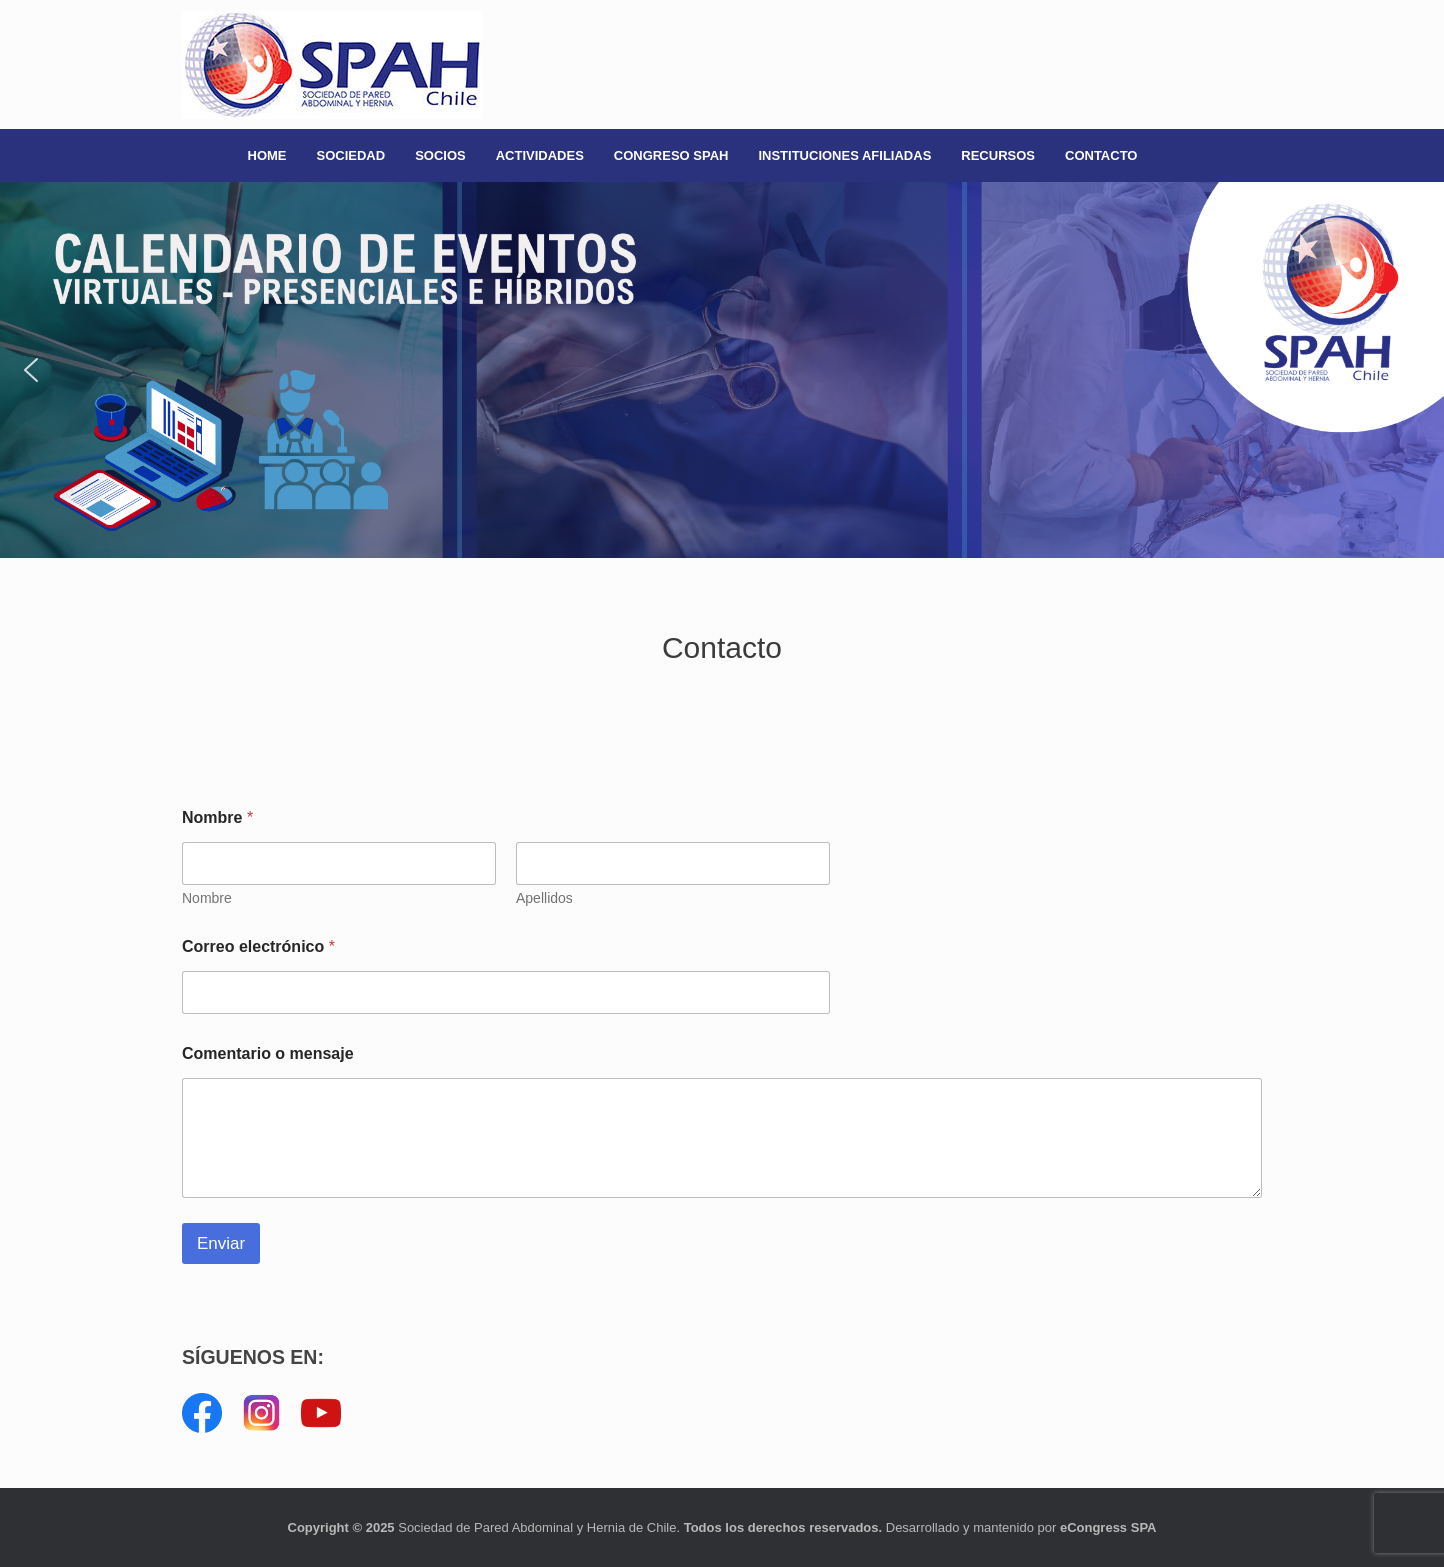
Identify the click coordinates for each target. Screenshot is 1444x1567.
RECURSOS (998, 155)
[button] (722, 370)
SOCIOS (440, 155)
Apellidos (544, 898)
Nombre (207, 898)
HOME (267, 155)
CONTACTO (1101, 155)
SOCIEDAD (351, 155)
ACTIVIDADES (540, 155)
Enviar (221, 1243)
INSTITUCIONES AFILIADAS (844, 155)
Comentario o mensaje (268, 1053)
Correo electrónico (258, 946)
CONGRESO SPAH (671, 155)
